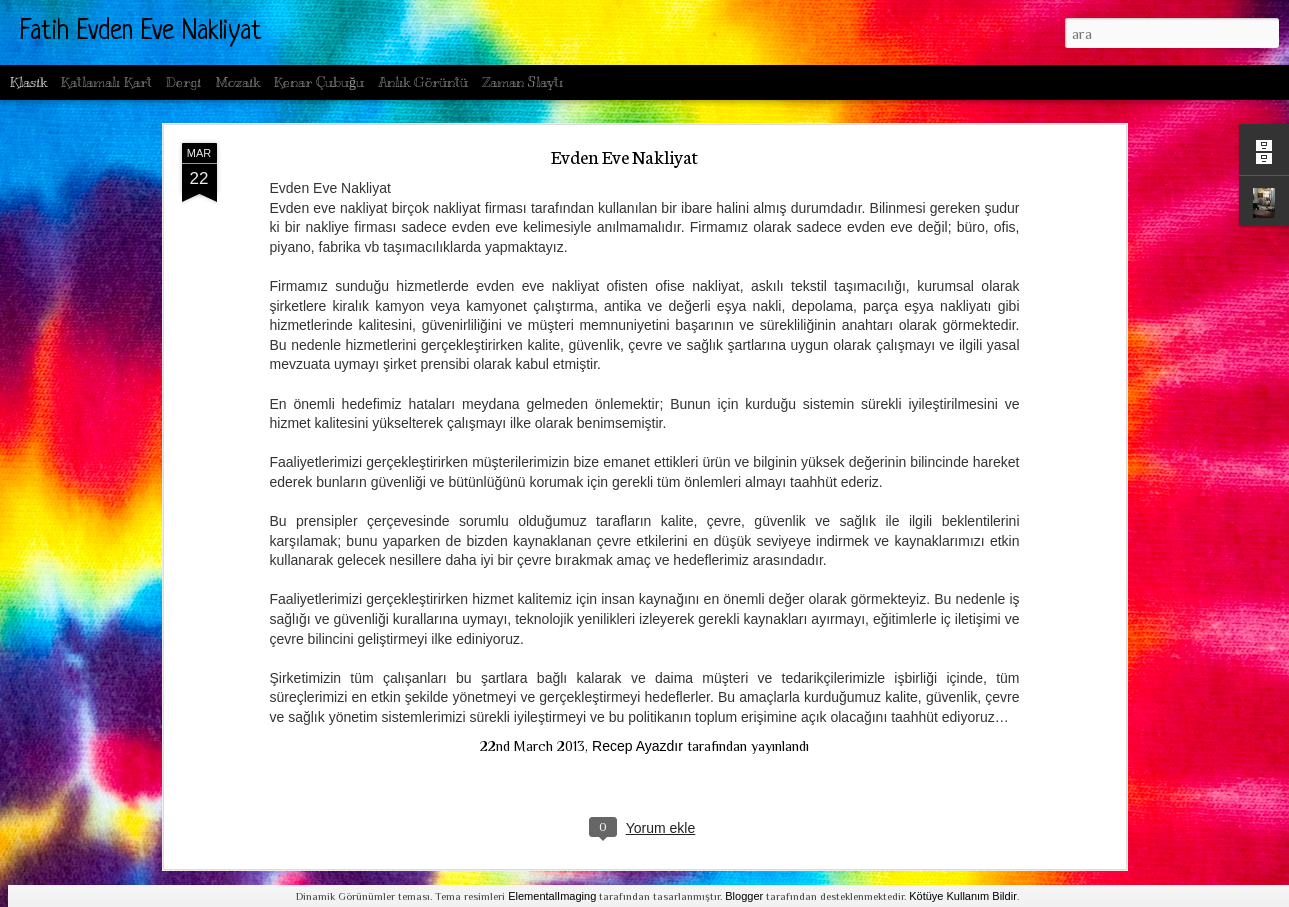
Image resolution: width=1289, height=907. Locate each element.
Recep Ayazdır (637, 746)
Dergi (183, 82)
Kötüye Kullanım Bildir (963, 896)
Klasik (28, 82)
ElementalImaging (552, 896)
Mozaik (237, 82)
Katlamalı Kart (106, 82)
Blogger (744, 896)
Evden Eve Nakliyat (624, 156)
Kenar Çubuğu (319, 82)
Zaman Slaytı (522, 82)
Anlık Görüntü (423, 82)
